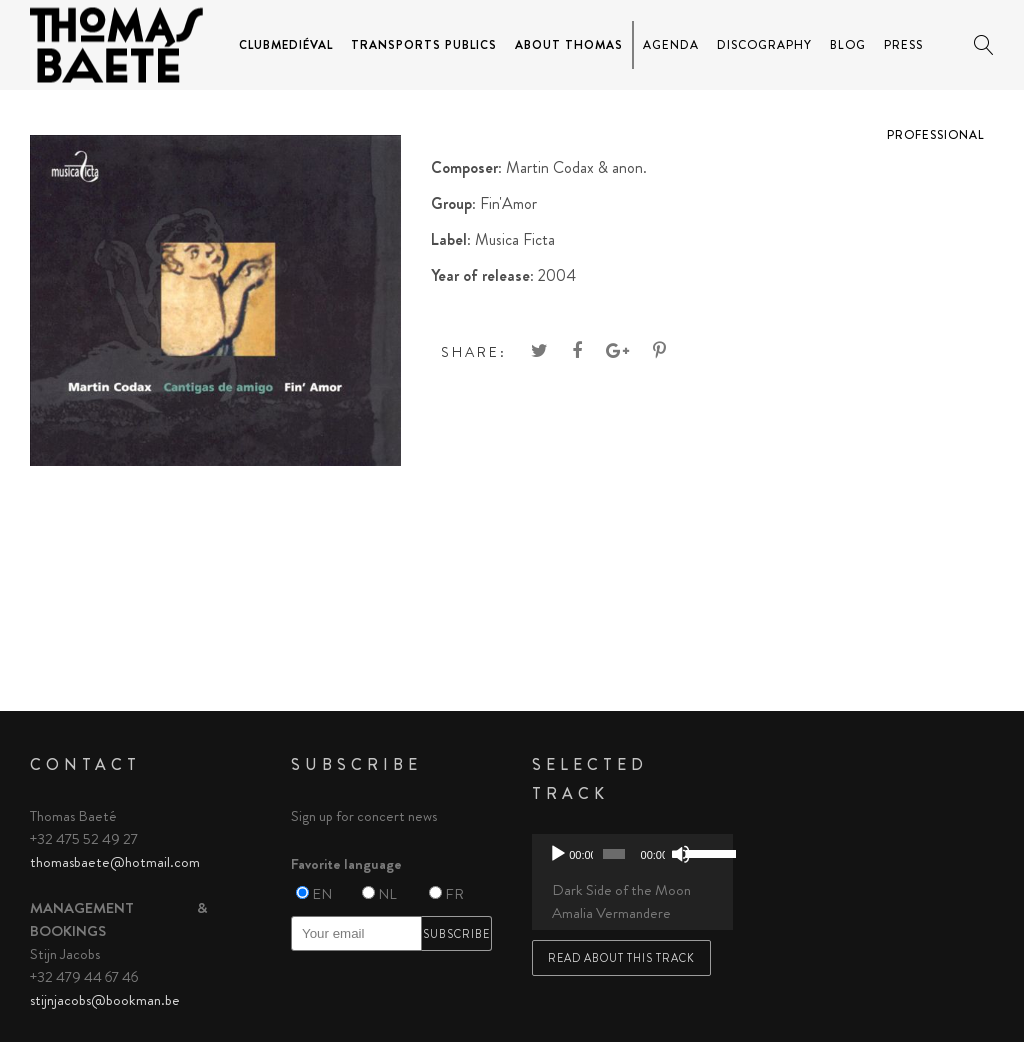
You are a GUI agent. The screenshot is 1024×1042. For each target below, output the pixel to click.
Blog (848, 45)
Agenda (671, 45)
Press (903, 45)
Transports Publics (424, 45)
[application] (632, 854)
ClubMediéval (286, 45)
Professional (936, 135)
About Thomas (569, 45)
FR (454, 894)
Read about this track (621, 958)
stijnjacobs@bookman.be (105, 1000)
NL (387, 894)
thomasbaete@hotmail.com (115, 862)
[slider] (613, 854)
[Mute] (681, 854)
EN (322, 894)
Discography (764, 45)
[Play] (558, 854)
